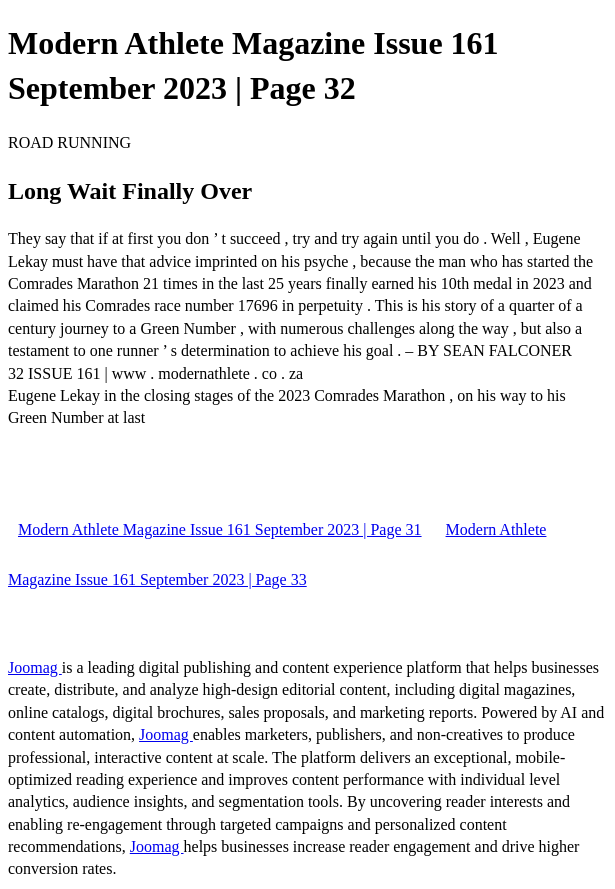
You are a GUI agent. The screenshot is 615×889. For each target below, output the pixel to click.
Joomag (35, 667)
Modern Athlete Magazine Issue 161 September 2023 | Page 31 (220, 529)
